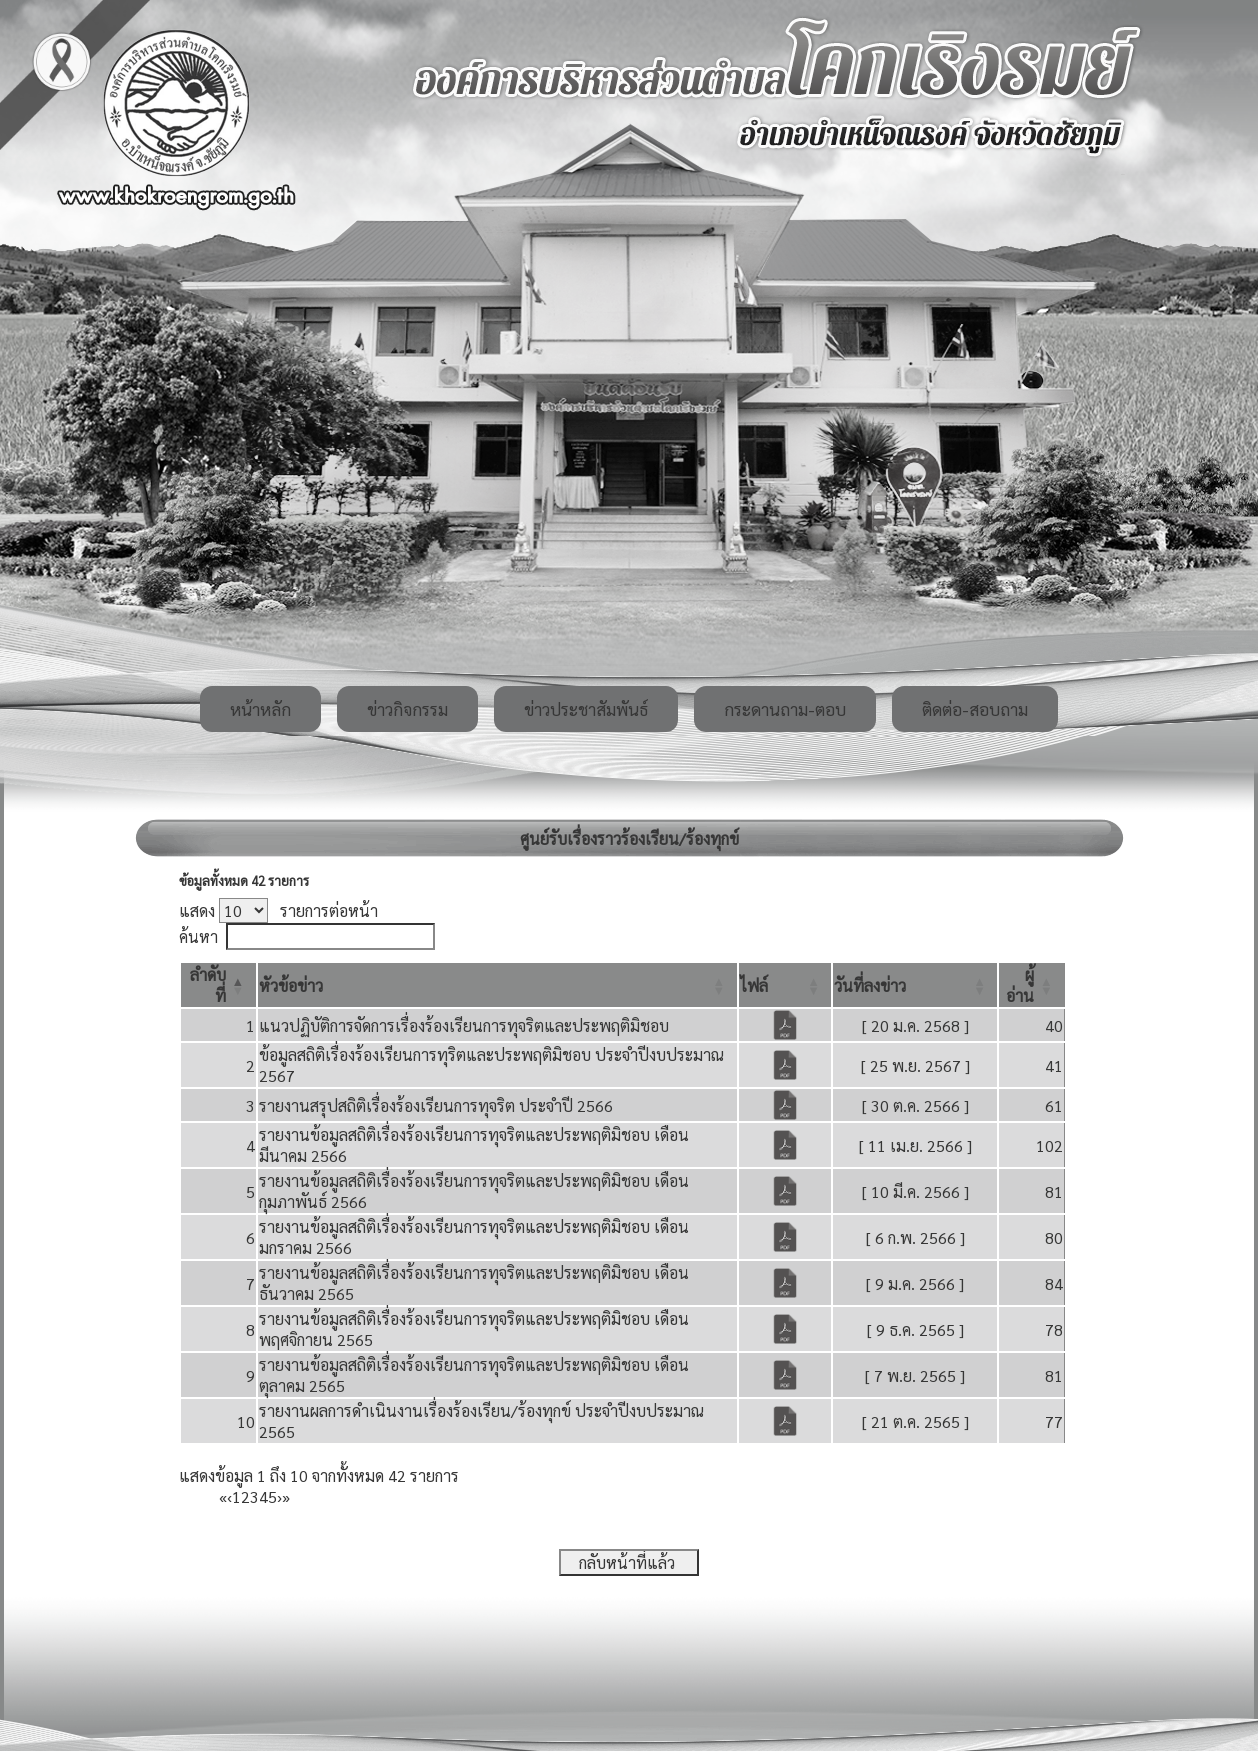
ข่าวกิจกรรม (407, 709)
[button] (291, 985)
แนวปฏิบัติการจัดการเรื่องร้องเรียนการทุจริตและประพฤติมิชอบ (464, 1025)
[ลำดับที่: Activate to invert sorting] (218, 985)
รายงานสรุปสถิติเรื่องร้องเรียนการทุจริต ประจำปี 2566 (436, 1105)
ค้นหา (198, 936)
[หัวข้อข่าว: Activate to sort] (497, 985)
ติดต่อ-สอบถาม (975, 709)
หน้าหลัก (260, 709)
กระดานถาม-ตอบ (785, 709)
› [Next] (279, 1496)
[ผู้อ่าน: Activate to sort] (1032, 985)
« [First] (223, 1496)
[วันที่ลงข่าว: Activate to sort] (915, 985)
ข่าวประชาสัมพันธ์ (586, 709)
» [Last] (286, 1496)
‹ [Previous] (229, 1496)
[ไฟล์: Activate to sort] (785, 985)
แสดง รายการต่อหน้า (278, 910)
